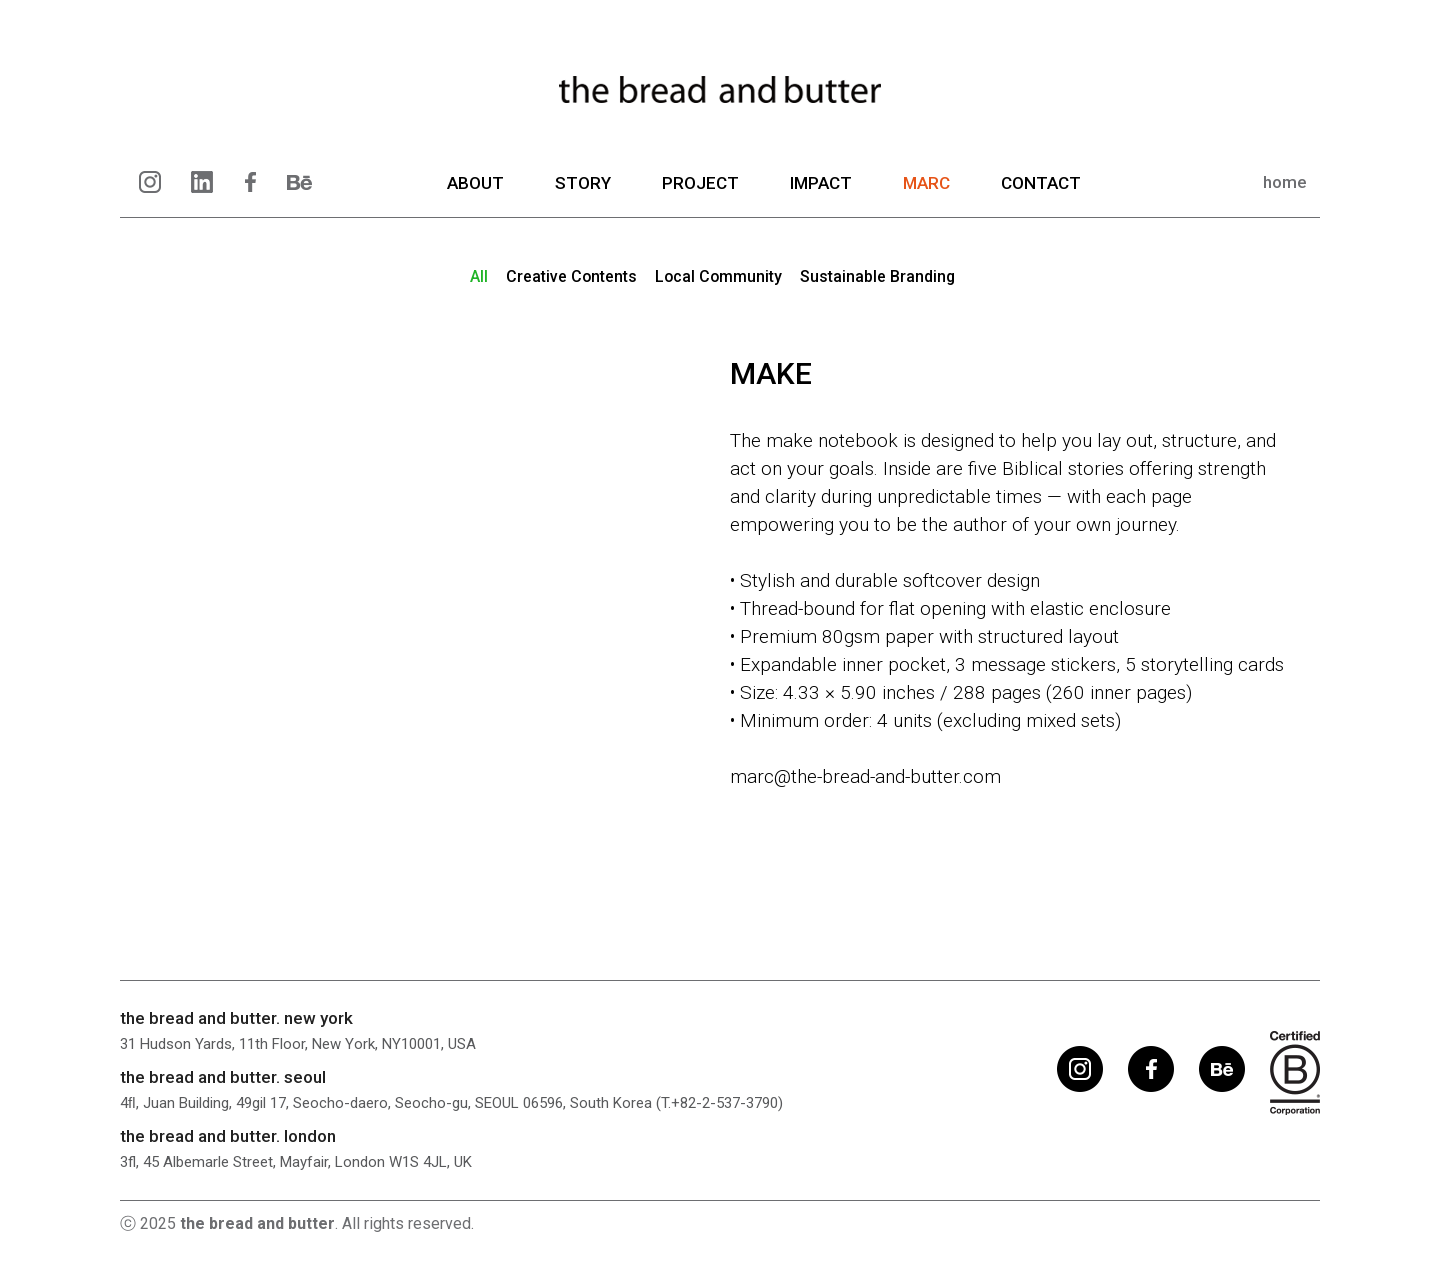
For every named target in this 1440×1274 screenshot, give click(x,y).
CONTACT (1041, 195)
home (1285, 194)
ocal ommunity (718, 276)
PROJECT (700, 195)
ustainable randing (879, 276)
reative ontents (570, 276)
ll (477, 276)
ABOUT (475, 195)
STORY (583, 195)
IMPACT (821, 195)
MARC (926, 195)
